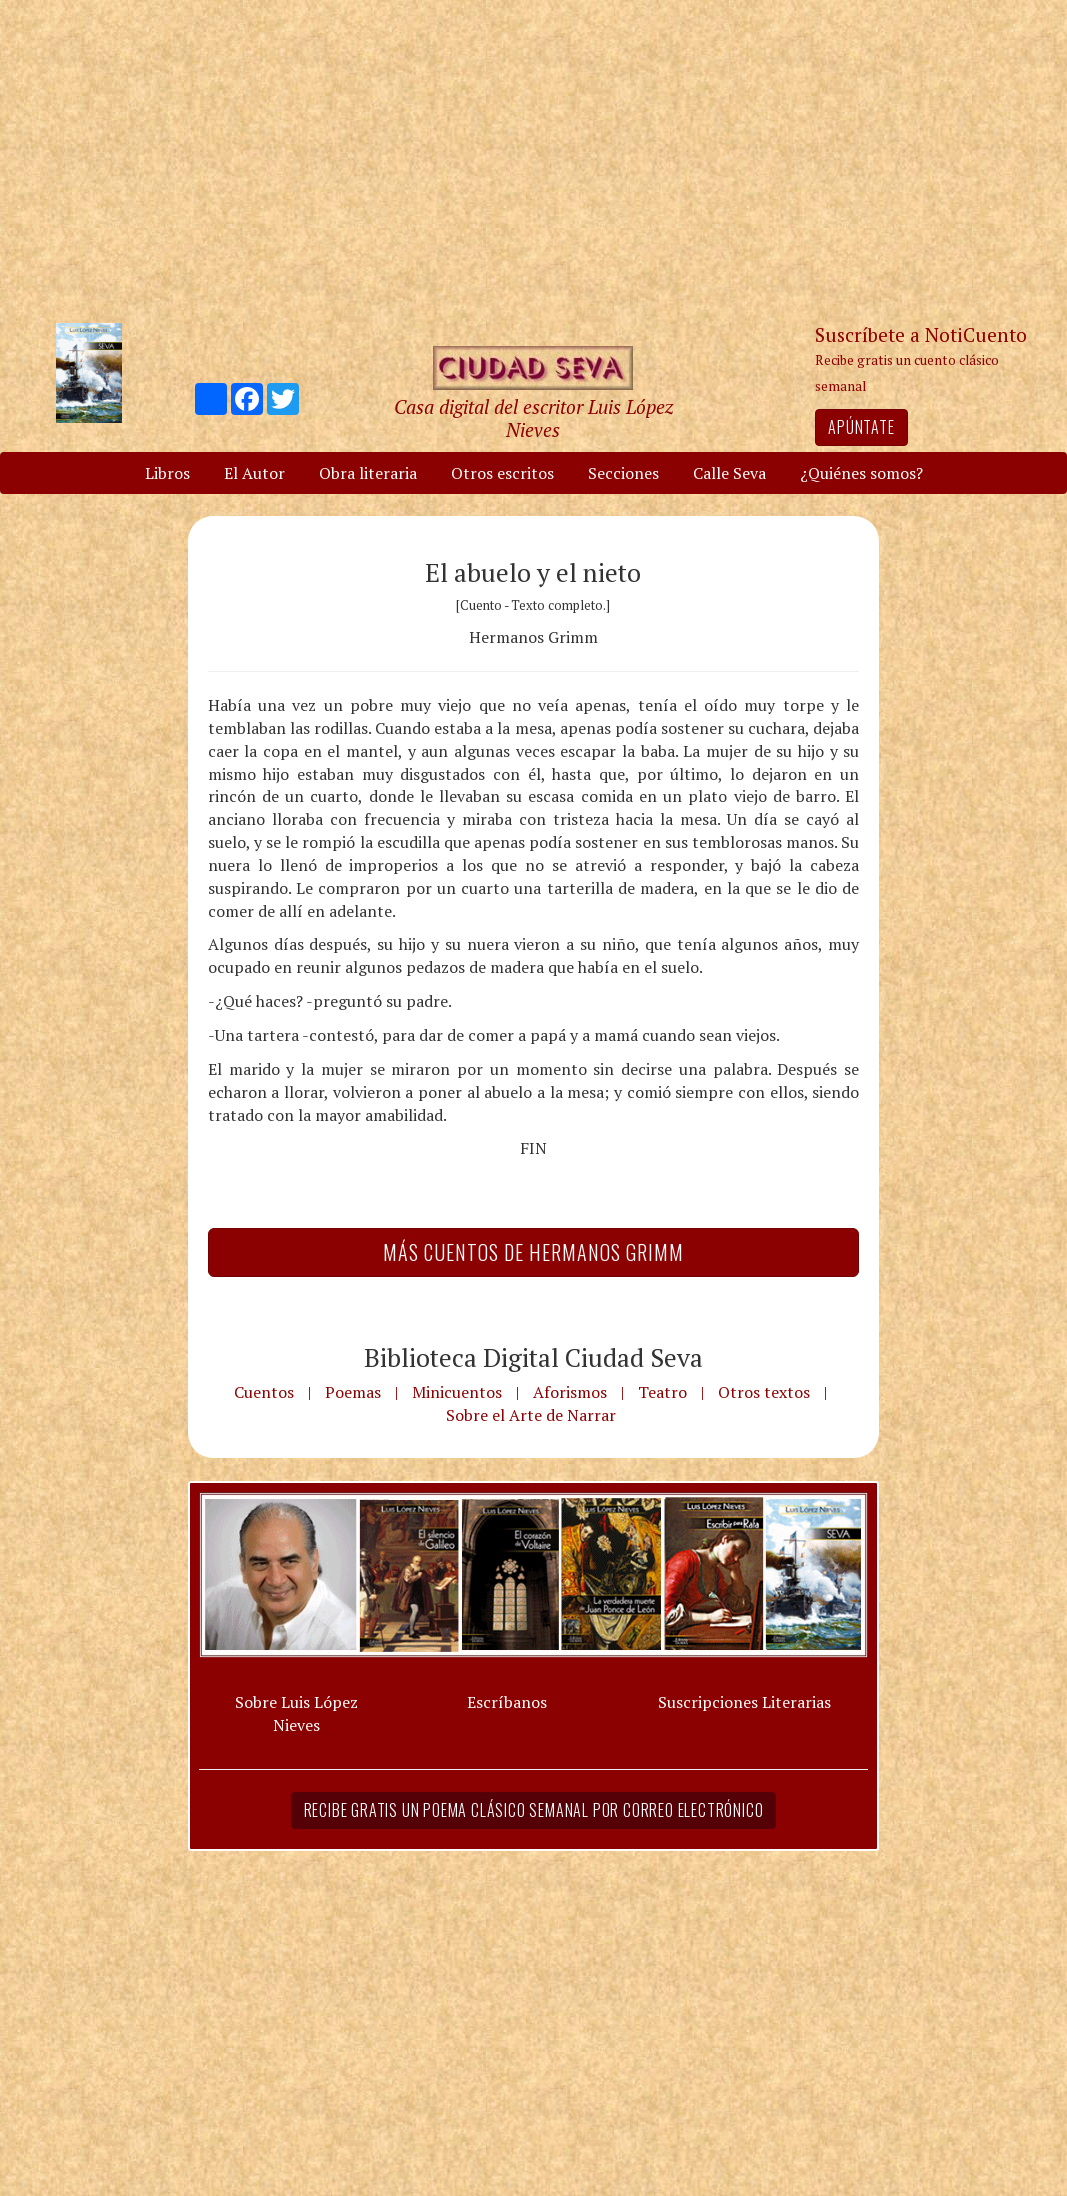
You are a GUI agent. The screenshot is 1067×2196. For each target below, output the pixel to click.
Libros (167, 473)
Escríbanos (507, 1702)
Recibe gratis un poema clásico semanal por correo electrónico (534, 1810)
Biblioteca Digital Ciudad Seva (533, 1357)
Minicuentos (457, 1392)
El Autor (254, 473)
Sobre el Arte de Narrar (531, 1415)
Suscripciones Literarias (744, 1702)
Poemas (353, 1392)
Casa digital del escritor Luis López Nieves (533, 418)
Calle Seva (729, 473)
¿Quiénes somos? (861, 473)
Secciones (623, 473)
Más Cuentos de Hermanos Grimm (533, 1252)
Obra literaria (368, 473)
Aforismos (570, 1392)
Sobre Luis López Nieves (296, 1713)
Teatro (662, 1392)
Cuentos (264, 1392)
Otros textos (764, 1392)
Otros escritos (502, 473)
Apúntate (861, 427)
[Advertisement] (534, 160)
